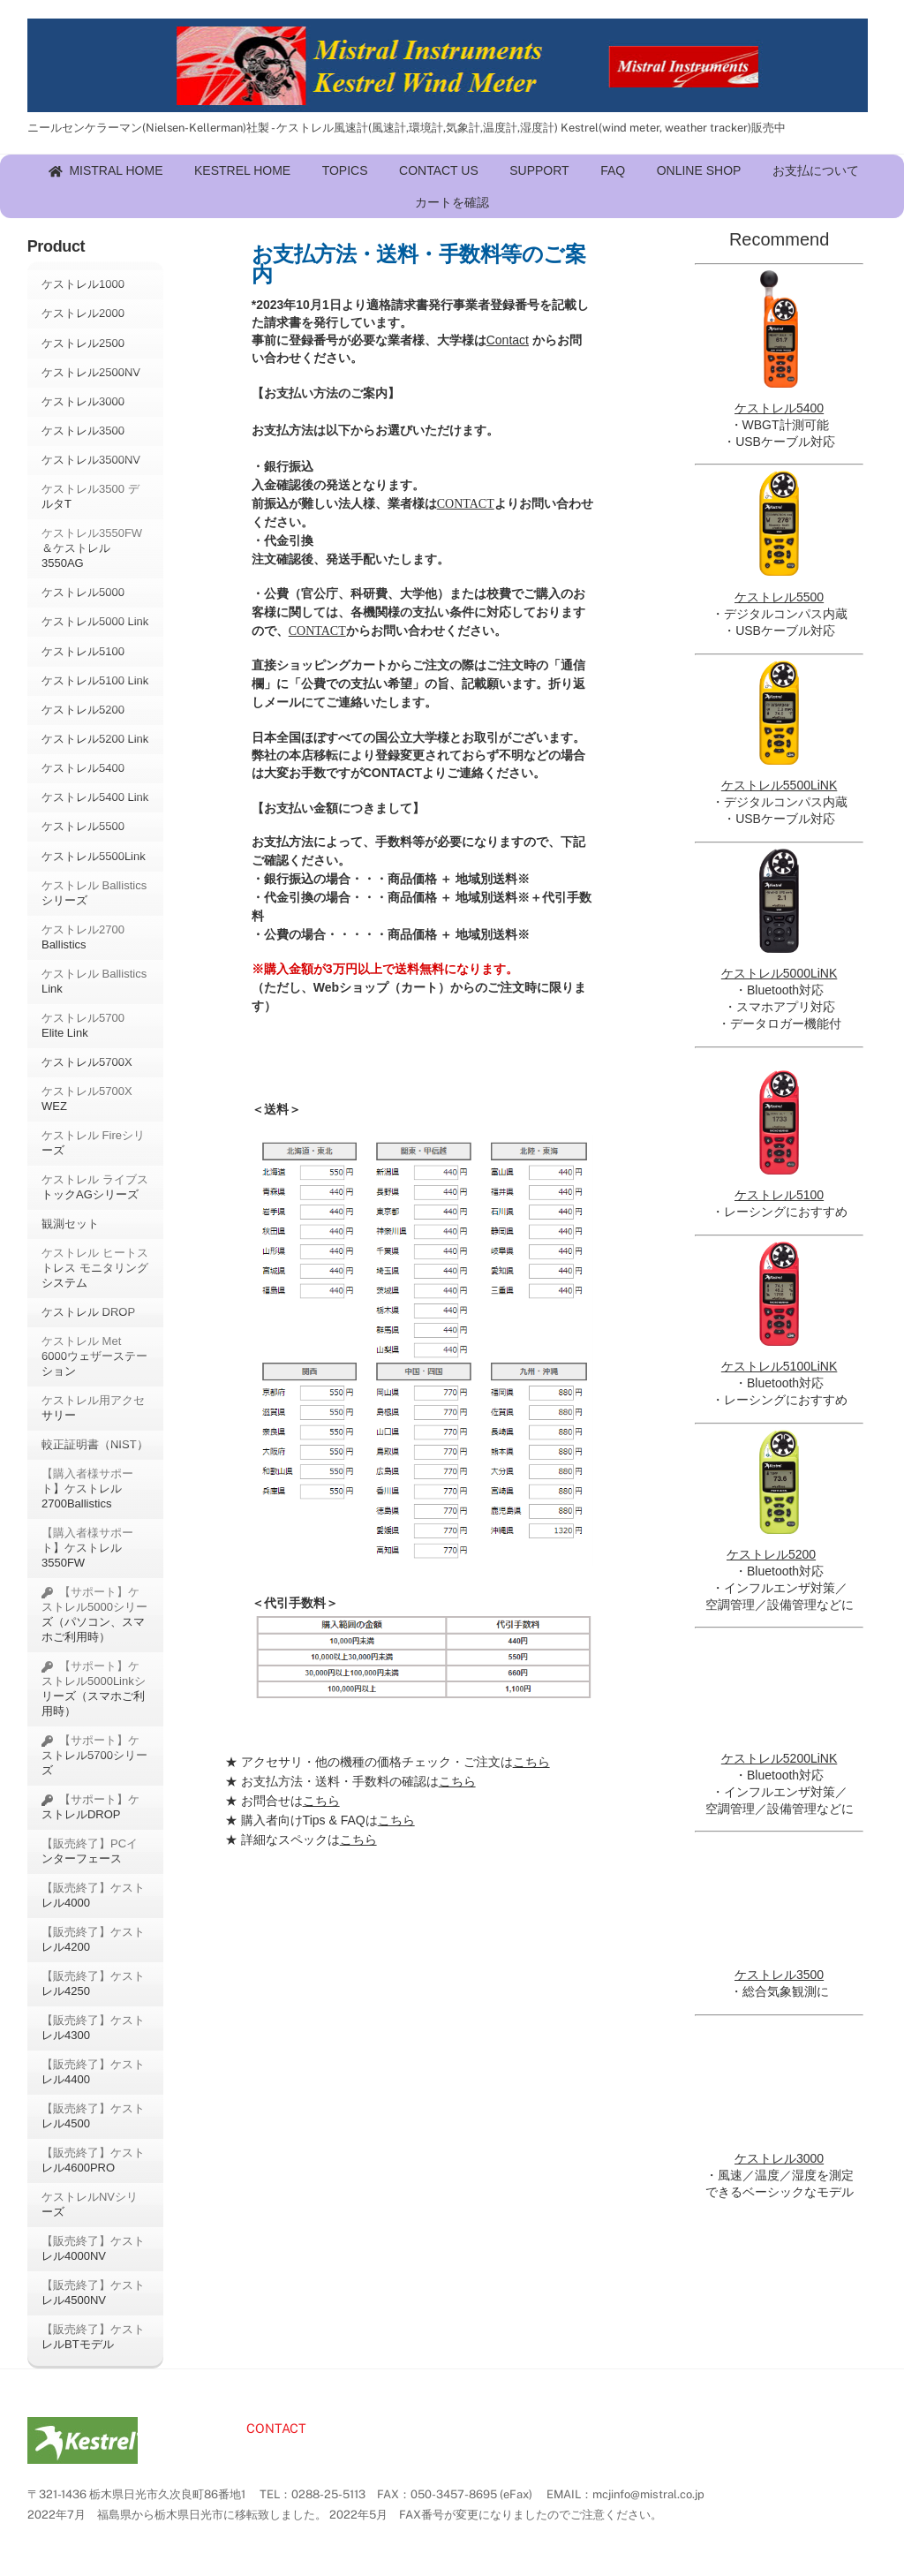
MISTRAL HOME (106, 170)
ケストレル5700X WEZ (86, 1098)
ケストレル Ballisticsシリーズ (94, 893)
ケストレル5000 (82, 592)
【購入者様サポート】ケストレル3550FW (87, 1547)
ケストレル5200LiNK (779, 1758)
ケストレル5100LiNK (779, 1366)
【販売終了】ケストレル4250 (93, 1983)
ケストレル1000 (82, 284)
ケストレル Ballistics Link (94, 981)
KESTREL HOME (242, 170)
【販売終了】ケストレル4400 (93, 2072)
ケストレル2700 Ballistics (82, 937)
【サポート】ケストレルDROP (90, 1807)
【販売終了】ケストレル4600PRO (93, 2160)
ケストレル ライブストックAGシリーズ (94, 1187)
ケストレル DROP (90, 1311)
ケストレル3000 (82, 401)
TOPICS (345, 170)
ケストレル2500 (82, 343)
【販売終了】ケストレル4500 (93, 2116)
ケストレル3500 (82, 430)
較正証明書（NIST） (94, 1444)
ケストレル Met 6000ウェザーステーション (94, 1356)
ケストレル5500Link (93, 856)
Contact (507, 340)
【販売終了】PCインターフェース (89, 1851)
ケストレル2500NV (90, 372)
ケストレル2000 (82, 313)
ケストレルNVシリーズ (89, 2204)
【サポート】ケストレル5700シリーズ (94, 1755)
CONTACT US (438, 170)
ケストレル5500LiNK (779, 785)
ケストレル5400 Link (94, 797)
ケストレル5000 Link (94, 621)
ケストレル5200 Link (94, 738)
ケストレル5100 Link (94, 680)
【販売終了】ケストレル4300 (93, 2027)
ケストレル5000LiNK (779, 973)
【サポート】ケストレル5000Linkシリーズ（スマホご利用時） (93, 1688)
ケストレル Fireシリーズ (93, 1143)
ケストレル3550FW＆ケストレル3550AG (91, 548)
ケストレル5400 (82, 767)
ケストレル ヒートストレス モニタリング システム (94, 1267)
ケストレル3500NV (90, 459)
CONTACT (465, 503)
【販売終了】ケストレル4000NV (93, 2248)
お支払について (815, 170)
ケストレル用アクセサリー (93, 1408)
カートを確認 (452, 202)
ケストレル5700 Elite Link (82, 1025)
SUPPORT (539, 170)
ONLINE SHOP (699, 170)
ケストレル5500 (82, 826)
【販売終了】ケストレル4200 (93, 1939)
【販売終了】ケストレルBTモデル (93, 2337)
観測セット (70, 1223)
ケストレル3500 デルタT (90, 496)
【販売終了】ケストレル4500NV (93, 2292)
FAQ (612, 170)
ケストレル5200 (82, 709)
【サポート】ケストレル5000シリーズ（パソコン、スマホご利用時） (94, 1614)
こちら (531, 1762)
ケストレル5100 (82, 651)
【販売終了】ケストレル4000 (93, 1895)
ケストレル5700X (86, 1062)
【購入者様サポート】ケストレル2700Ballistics (87, 1488)
